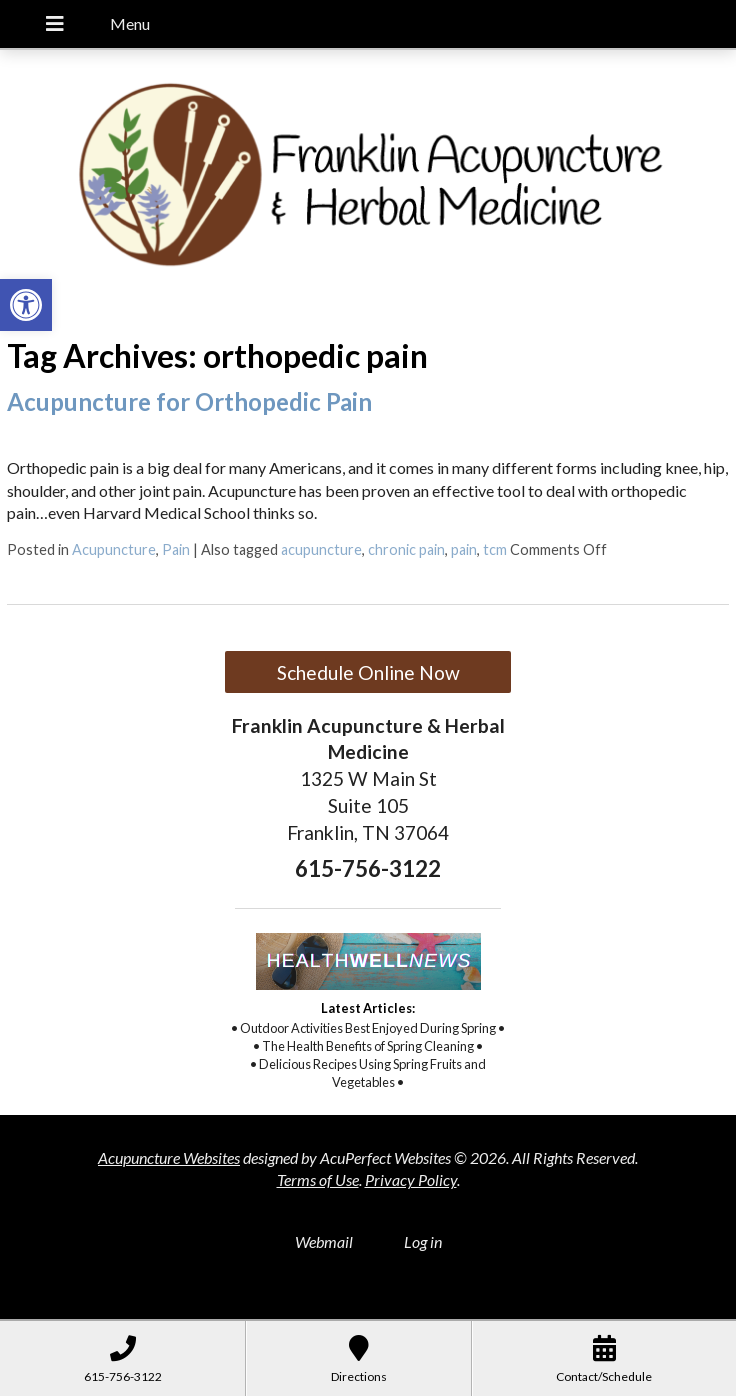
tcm (495, 549)
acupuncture (321, 549)
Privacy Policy (411, 1179)
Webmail (324, 1241)
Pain (176, 549)
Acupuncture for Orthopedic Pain (189, 401)
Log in (423, 1241)
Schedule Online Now (368, 672)
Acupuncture (114, 549)
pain (464, 549)
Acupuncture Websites (169, 1157)
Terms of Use (318, 1179)
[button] (26, 305)
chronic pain (406, 549)
